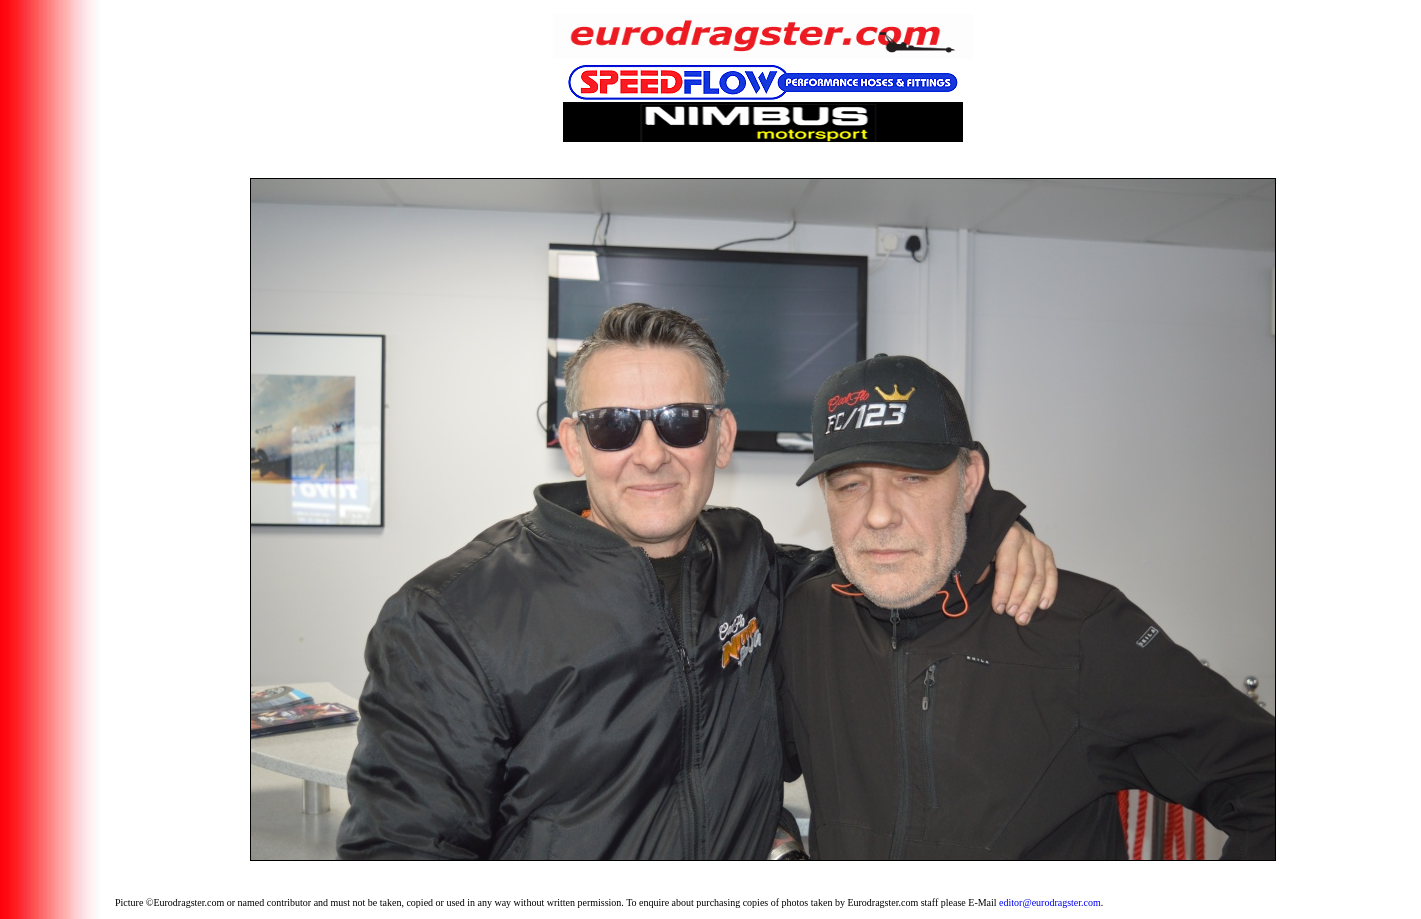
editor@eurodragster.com (1050, 902)
